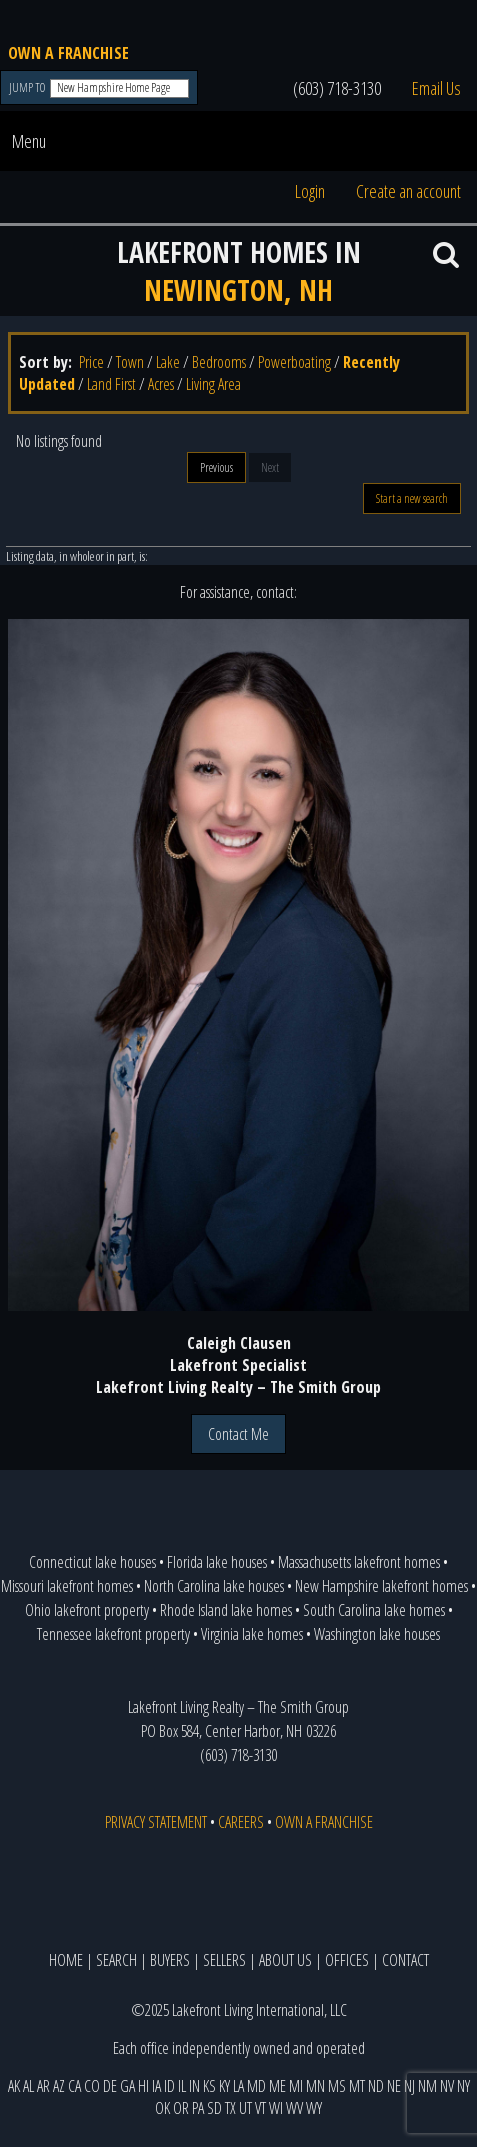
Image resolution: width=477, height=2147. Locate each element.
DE (110, 2086)
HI (143, 2086)
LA (238, 2086)
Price (91, 362)
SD (214, 2108)
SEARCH (116, 1960)
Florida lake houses (217, 1562)
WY (314, 2108)
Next (270, 467)
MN (315, 2086)
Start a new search (412, 498)
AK (14, 2086)
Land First (111, 384)
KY (224, 2086)
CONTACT (405, 1960)
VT (260, 2108)
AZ (59, 2086)
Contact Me (238, 1434)
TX (230, 2108)
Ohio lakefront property (87, 1610)
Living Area (213, 384)
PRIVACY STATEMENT (156, 1822)
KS (209, 2086)
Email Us (436, 88)
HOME (66, 1960)
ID (169, 2086)
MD (256, 2086)
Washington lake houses (377, 1634)
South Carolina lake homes (374, 1610)
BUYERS (170, 1960)
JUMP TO (28, 87)
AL (28, 2086)
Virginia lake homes (252, 1634)
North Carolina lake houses (214, 1586)
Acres (161, 384)
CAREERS (241, 1822)
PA (198, 2108)
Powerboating (294, 362)
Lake (168, 362)
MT (357, 2086)
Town (130, 362)
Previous (216, 467)
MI (296, 2086)
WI (276, 2108)
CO (92, 2086)
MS (337, 2086)
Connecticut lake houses (92, 1562)
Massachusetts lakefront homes (359, 1562)
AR (43, 2086)
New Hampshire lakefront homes (381, 1586)
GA (127, 2086)
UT (245, 2108)
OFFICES (347, 1960)
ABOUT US (285, 1960)
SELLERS (224, 1960)
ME (277, 2086)
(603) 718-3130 (337, 88)
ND (376, 2086)
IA (156, 2086)
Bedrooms (219, 362)
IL (182, 2086)
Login (310, 191)
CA (74, 2086)
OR (181, 2108)
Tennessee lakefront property (113, 1634)
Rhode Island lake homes (226, 1610)
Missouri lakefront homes (67, 1586)
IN (194, 2086)
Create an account (408, 191)
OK (162, 2108)
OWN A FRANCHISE (68, 53)
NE (394, 2086)
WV (294, 2108)
